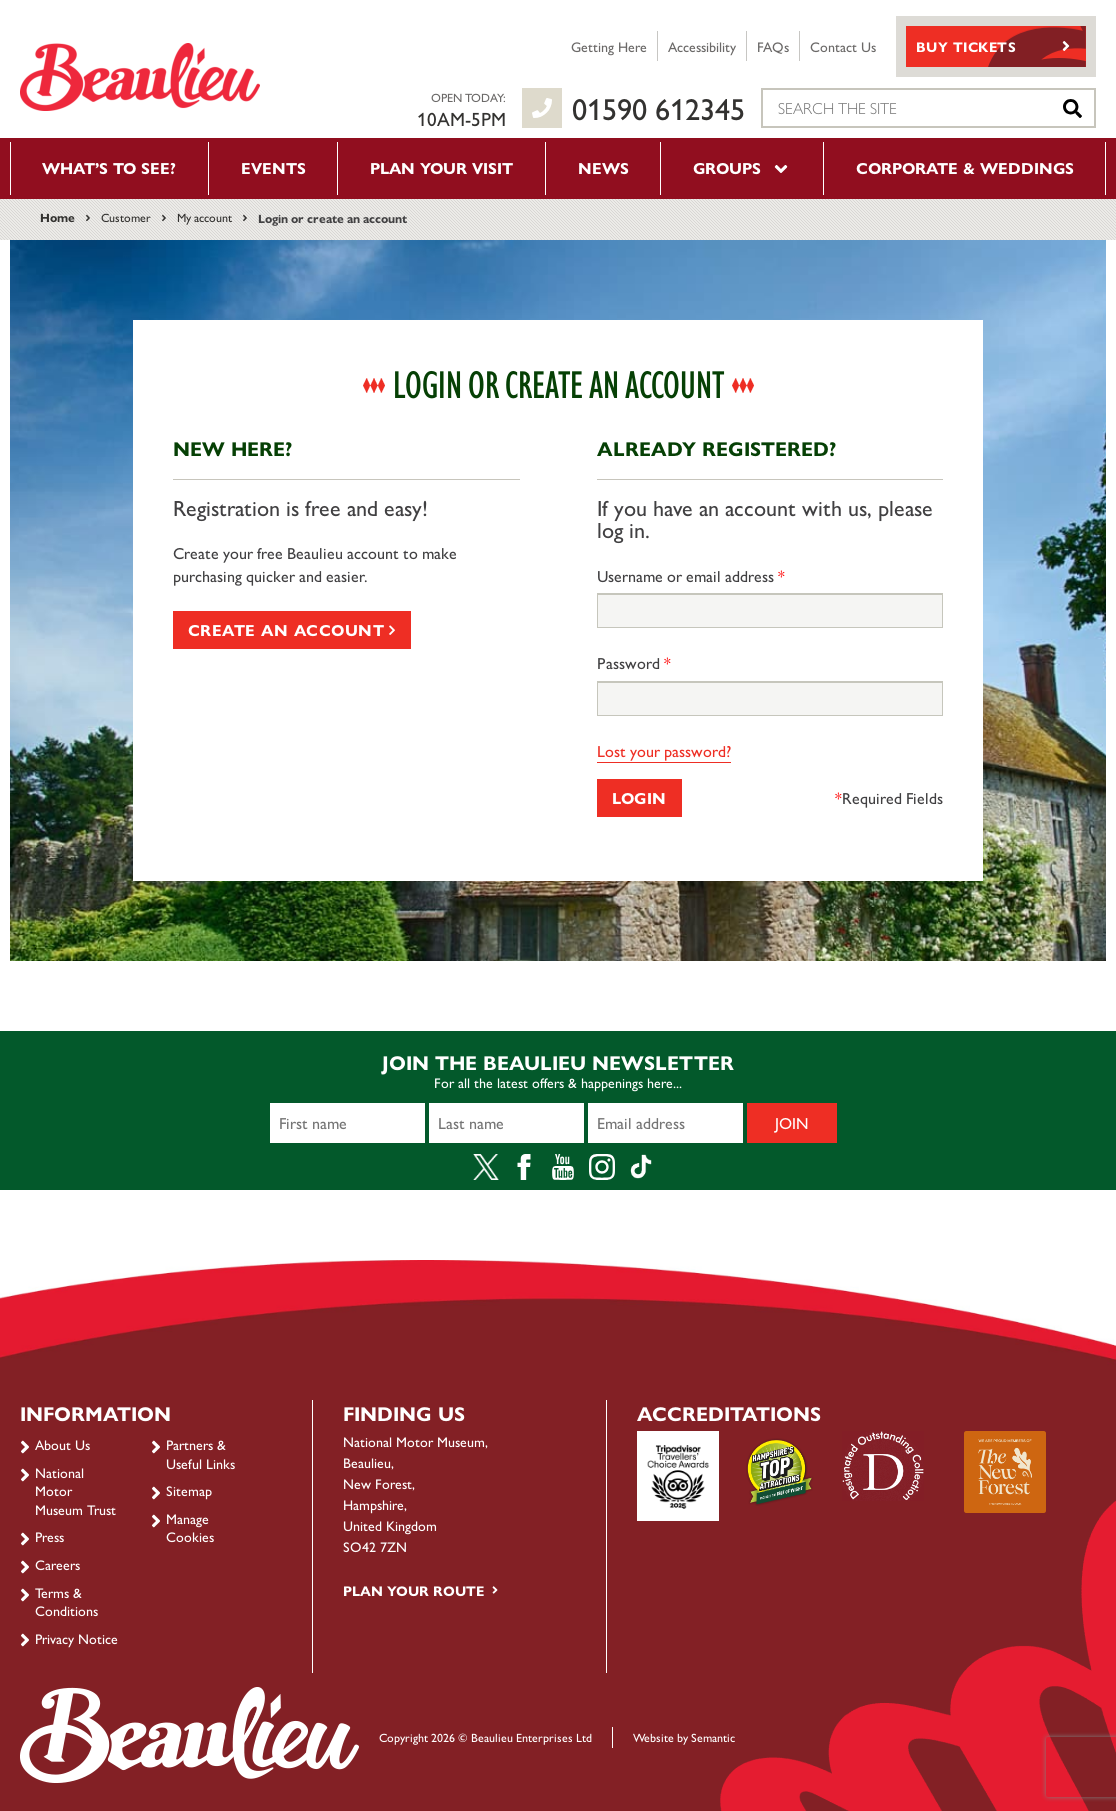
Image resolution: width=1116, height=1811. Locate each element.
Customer (126, 217)
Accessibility (702, 46)
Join (792, 1122)
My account (204, 217)
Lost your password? (664, 750)
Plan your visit (441, 167)
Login (639, 797)
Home (57, 217)
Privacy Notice (76, 1638)
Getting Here (609, 46)
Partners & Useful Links (200, 1453)
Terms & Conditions (66, 1601)
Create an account (292, 629)
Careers (57, 1564)
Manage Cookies (190, 1527)
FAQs (773, 46)
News (603, 167)
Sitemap (189, 1490)
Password (634, 663)
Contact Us (843, 46)
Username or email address (691, 576)
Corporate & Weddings (965, 167)
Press (49, 1536)
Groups (742, 167)
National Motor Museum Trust (75, 1490)
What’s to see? (109, 167)
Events (273, 167)
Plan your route (413, 1590)
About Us (62, 1444)
